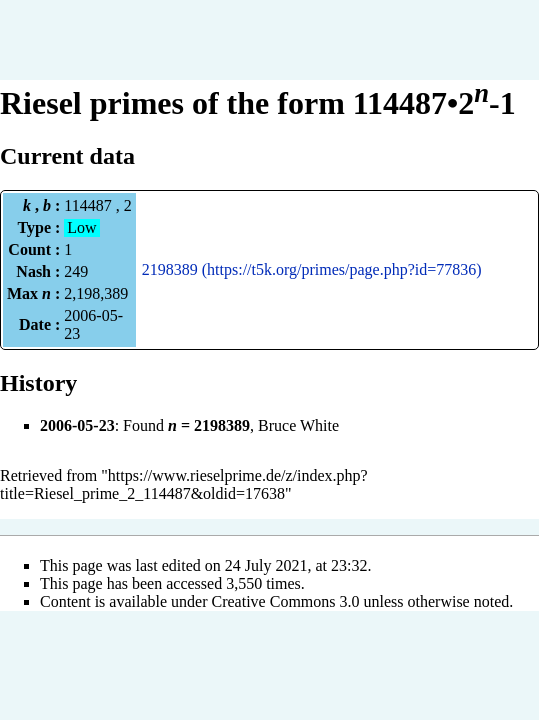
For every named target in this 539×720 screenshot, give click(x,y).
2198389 (170, 269)
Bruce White (298, 425)
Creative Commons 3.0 (286, 601)
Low (81, 227)
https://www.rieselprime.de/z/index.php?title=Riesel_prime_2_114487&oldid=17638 (184, 484)
